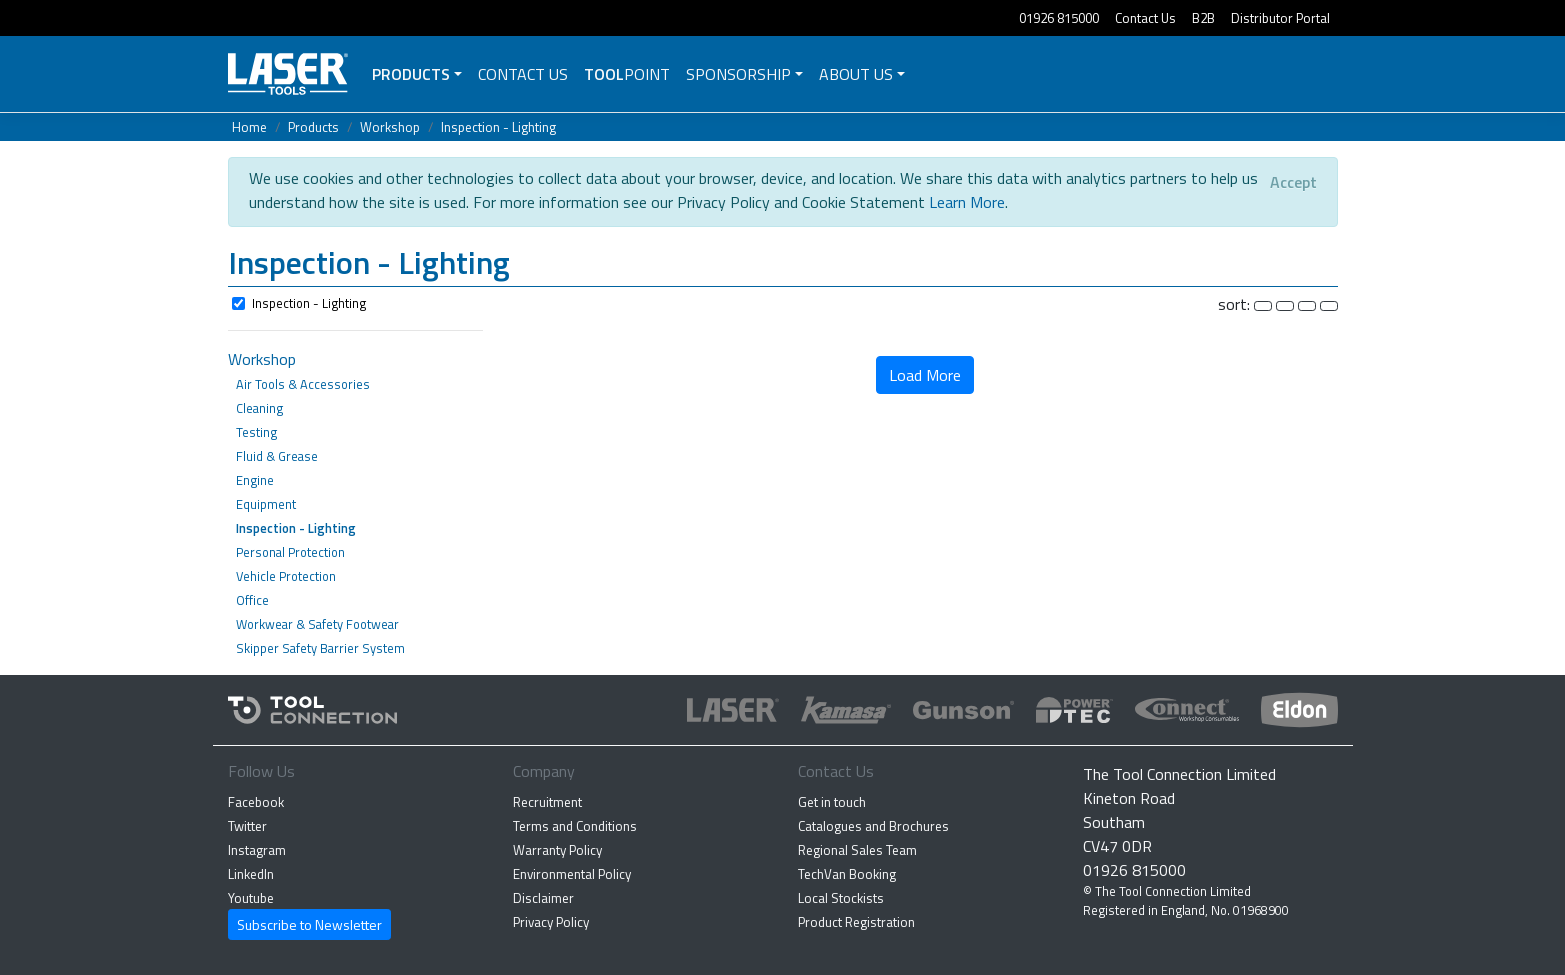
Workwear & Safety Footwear (317, 624)
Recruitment (547, 802)
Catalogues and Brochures (873, 826)
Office (252, 600)
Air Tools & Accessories (303, 384)
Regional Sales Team (857, 850)
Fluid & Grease (277, 456)
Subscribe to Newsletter (309, 924)
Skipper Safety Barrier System (320, 648)
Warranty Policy (557, 850)
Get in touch (832, 802)
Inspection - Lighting (498, 127)
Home (249, 127)
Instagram (257, 850)
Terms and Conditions (575, 826)
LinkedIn (251, 874)
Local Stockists (841, 898)
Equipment (266, 504)
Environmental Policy (572, 874)
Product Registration (856, 922)
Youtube (251, 898)
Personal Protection (290, 552)
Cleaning (259, 408)
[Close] (1293, 182)
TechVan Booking (847, 874)
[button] (783, 265)
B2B (1203, 18)
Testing (256, 432)
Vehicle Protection (286, 576)
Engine (255, 480)
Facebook (256, 802)
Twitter (247, 826)
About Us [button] (856, 74)
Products (411, 74)
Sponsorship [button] (738, 74)
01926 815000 (1059, 18)
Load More (925, 375)
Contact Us (1145, 18)
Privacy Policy (551, 922)
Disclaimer (543, 898)
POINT (627, 74)
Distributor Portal (1280, 18)
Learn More (967, 202)
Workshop (390, 127)
